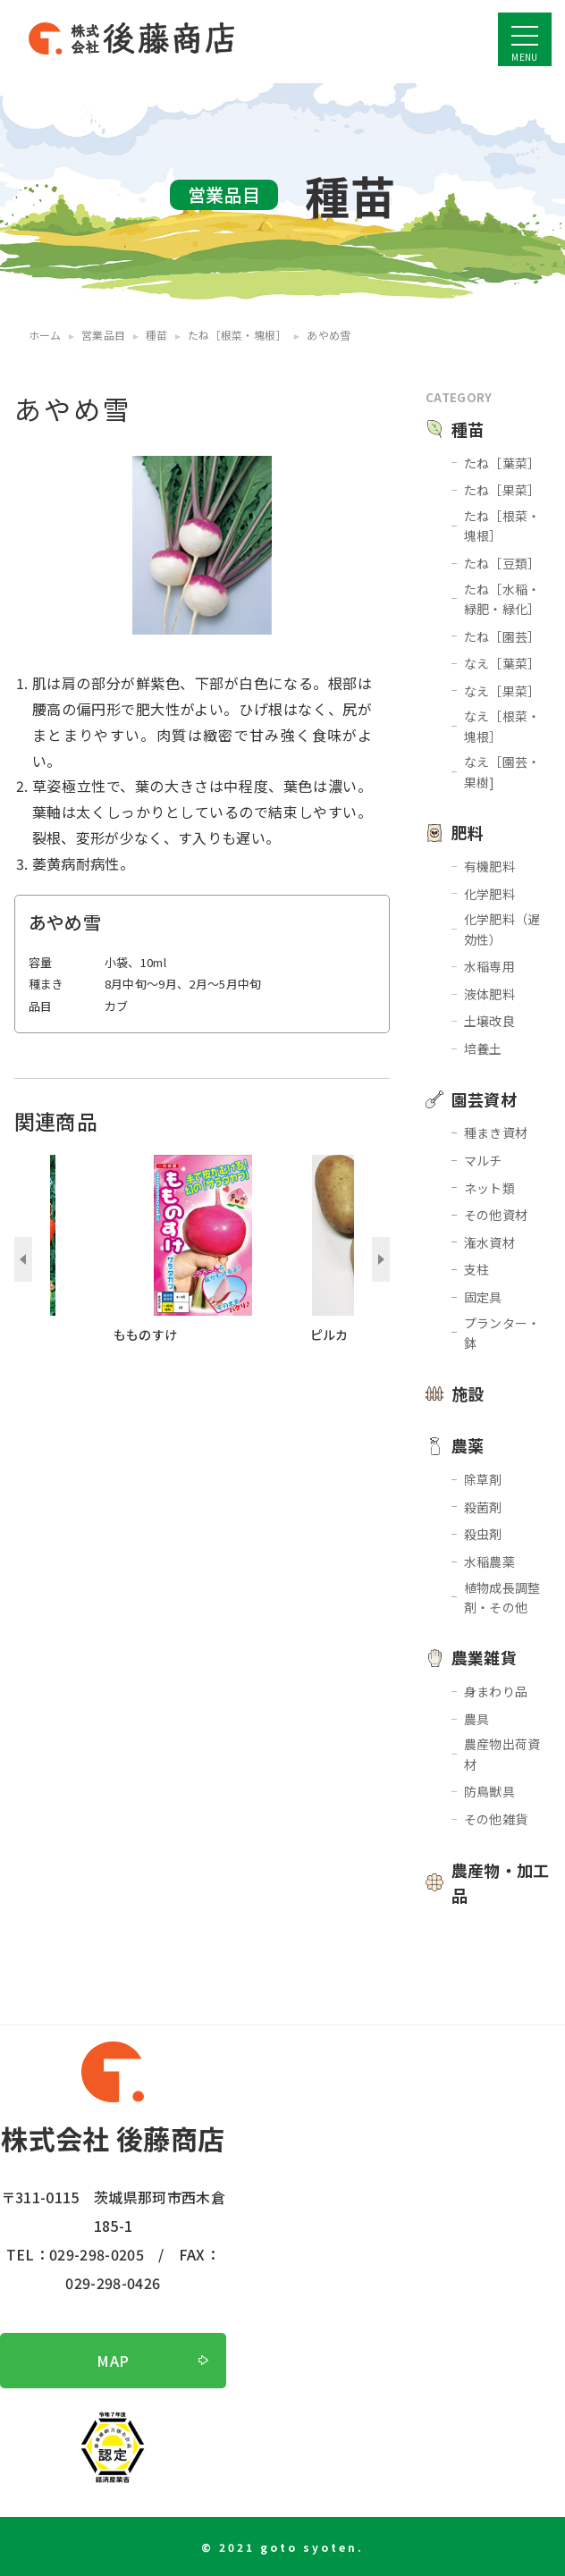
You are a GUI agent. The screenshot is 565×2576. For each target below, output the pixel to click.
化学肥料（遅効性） (502, 928)
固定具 (483, 1297)
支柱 (477, 1269)
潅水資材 (489, 1242)
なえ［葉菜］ (502, 663)
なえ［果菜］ (502, 691)
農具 (477, 1719)
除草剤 (483, 1479)
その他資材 (496, 1215)
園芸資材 (484, 1099)
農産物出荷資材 (502, 1753)
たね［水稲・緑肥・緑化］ (502, 599)
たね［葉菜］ (502, 463)
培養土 (483, 1048)
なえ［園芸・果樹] (502, 771)
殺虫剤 (483, 1534)
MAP (113, 2360)
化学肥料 (489, 894)
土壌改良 (489, 1021)
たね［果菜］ (502, 490)
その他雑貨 (496, 1819)
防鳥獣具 (489, 1791)
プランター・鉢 (502, 1332)
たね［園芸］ (502, 636)
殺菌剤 (483, 1507)
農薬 (468, 1445)
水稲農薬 (489, 1561)
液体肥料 (489, 994)
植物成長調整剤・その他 (502, 1597)
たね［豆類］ (502, 563)
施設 (468, 1393)
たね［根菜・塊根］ (502, 525)
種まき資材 (496, 1132)
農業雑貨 (484, 1657)
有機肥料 (489, 866)
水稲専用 (489, 966)
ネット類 (489, 1188)
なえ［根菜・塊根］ (502, 726)
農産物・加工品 (500, 1882)
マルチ (483, 1160)
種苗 (468, 429)
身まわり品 (496, 1691)
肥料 (468, 832)
